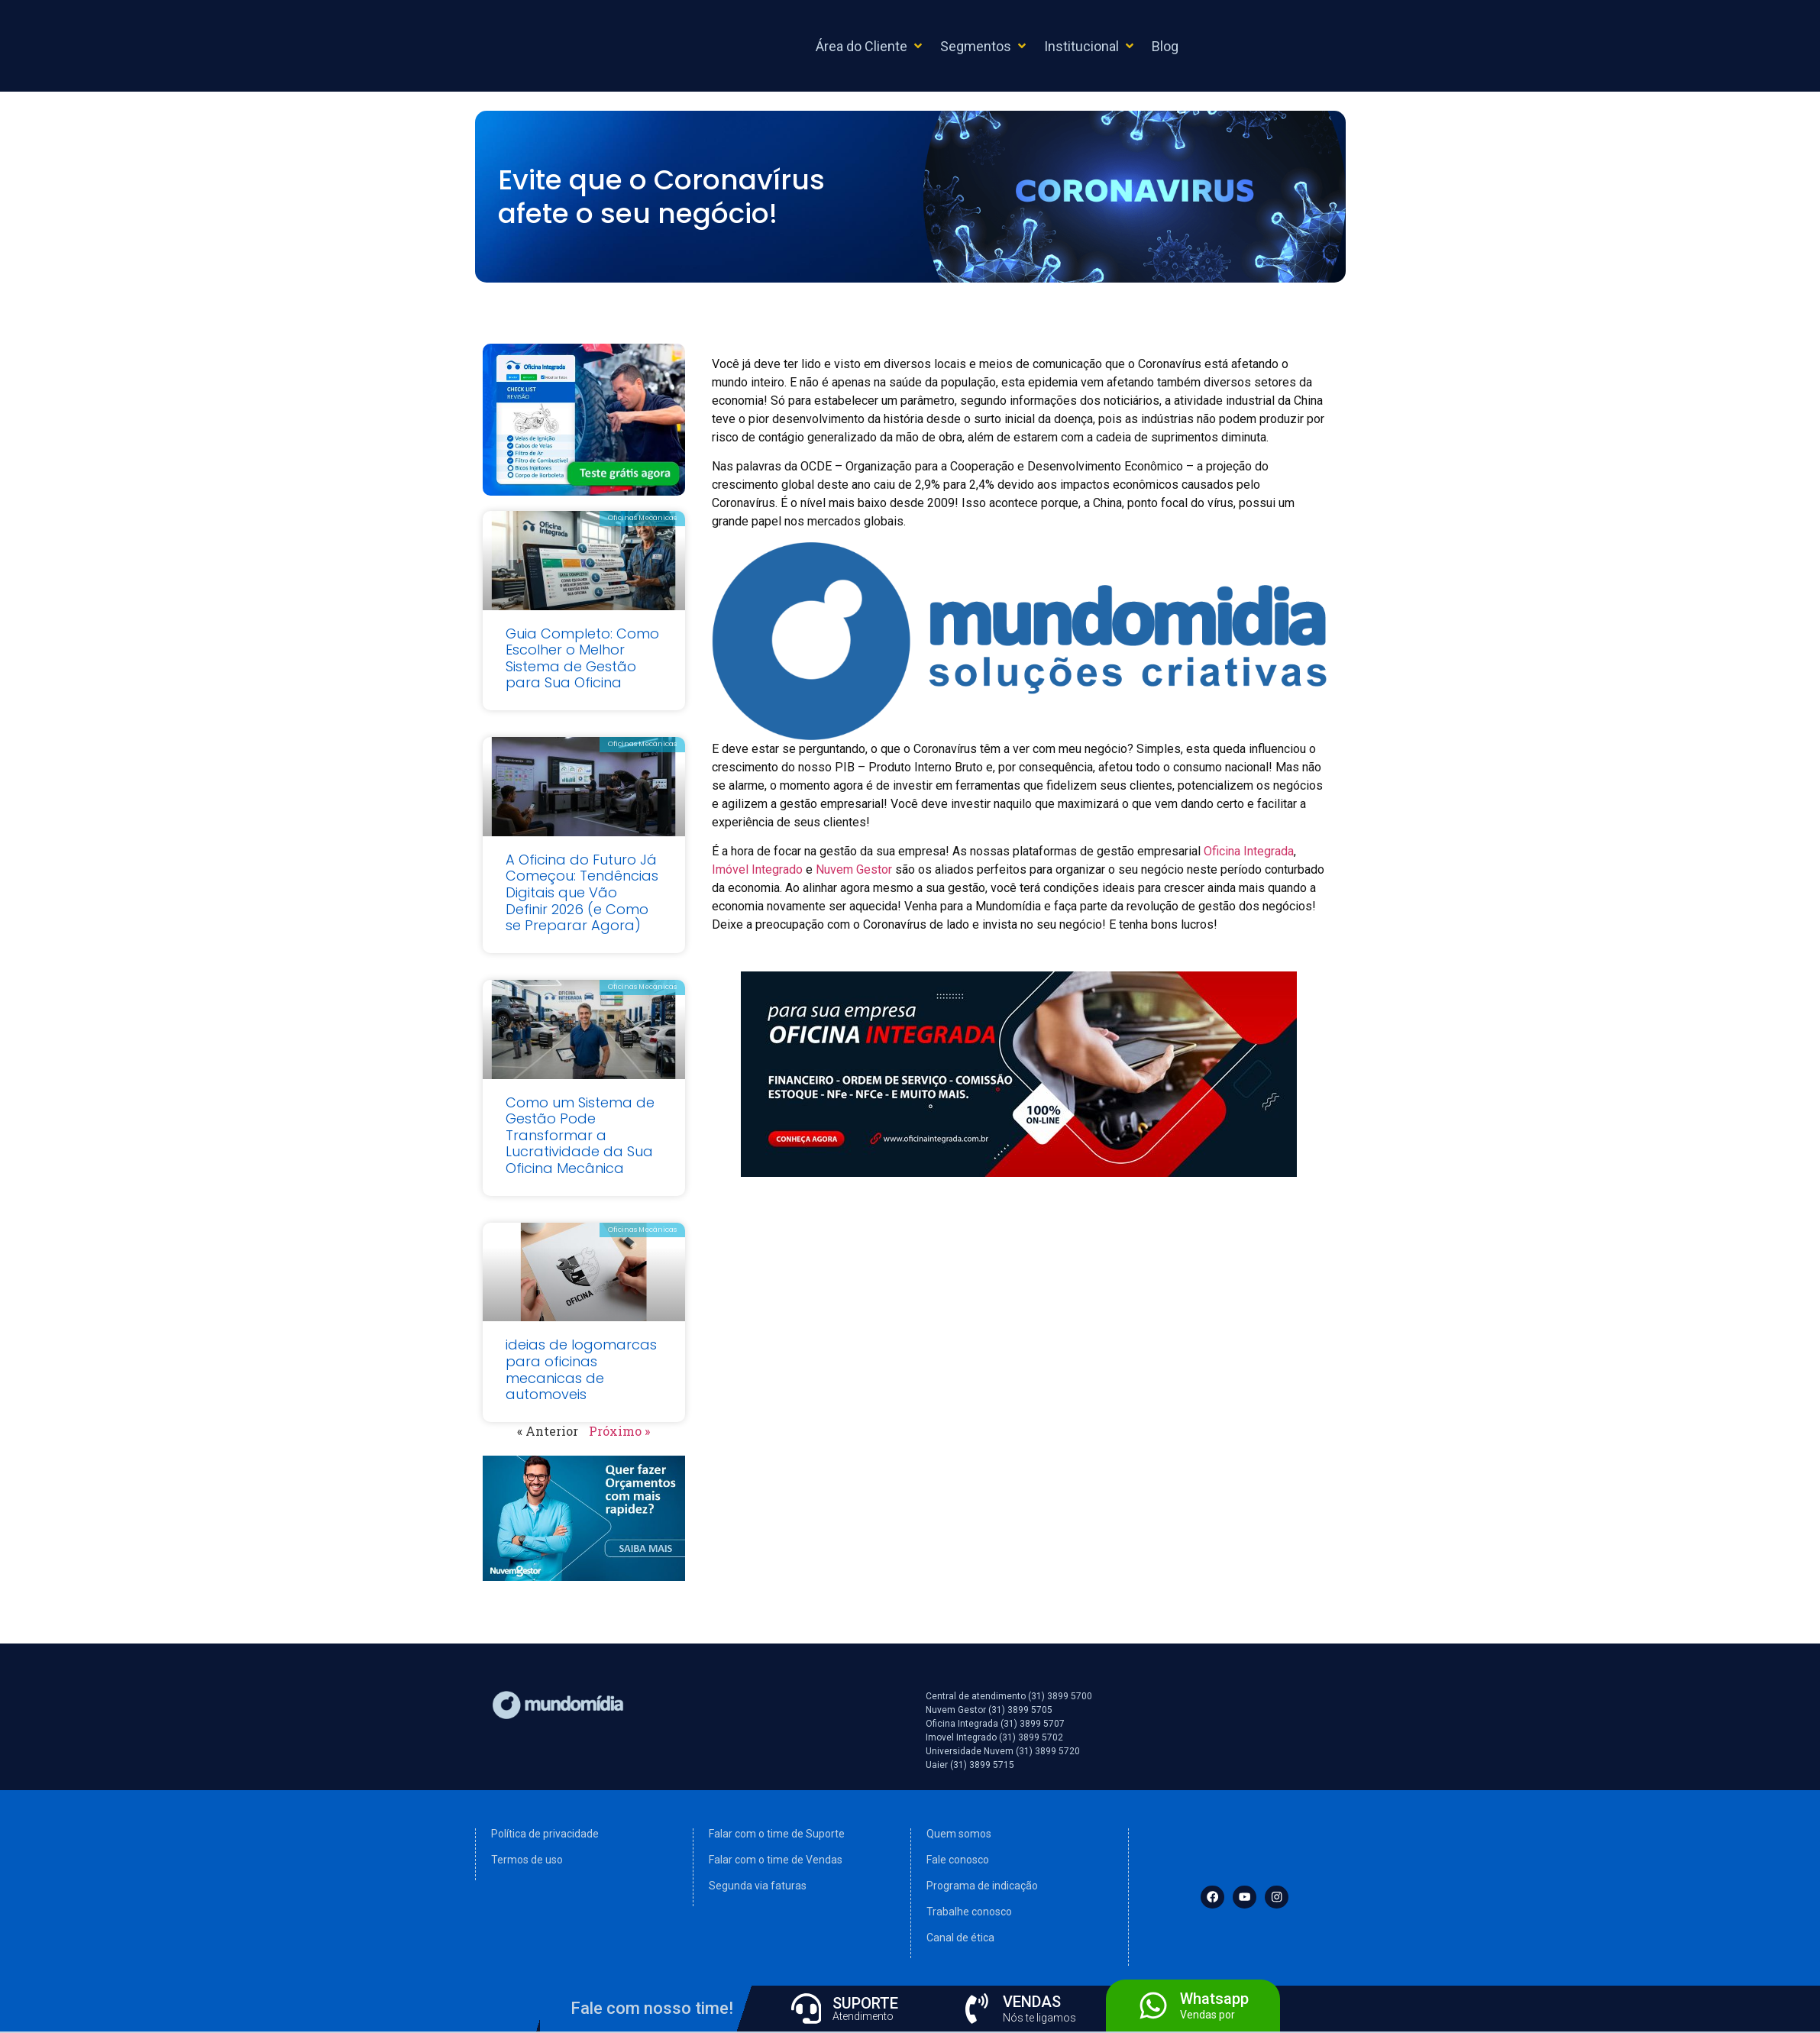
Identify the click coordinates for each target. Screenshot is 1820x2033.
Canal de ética (960, 1937)
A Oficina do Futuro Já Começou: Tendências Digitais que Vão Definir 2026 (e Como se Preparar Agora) (582, 892)
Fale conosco (957, 1860)
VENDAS (1033, 2002)
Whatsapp (1214, 1998)
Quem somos (958, 1834)
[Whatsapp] (1153, 2005)
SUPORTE (866, 2003)
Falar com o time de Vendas (775, 1860)
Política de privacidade (545, 1834)
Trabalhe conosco (969, 1911)
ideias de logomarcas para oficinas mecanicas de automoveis (581, 1369)
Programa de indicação (982, 1885)
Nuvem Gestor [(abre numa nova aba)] (854, 869)
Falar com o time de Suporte (777, 1834)
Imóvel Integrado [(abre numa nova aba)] (757, 869)
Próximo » (619, 1431)
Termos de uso (527, 1860)
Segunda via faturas (758, 1885)
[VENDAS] (977, 2008)
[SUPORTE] (806, 2008)
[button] (870, 46)
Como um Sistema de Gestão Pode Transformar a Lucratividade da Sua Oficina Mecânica (580, 1135)
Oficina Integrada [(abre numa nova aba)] (1249, 851)
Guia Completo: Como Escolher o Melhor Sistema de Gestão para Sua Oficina (582, 658)
